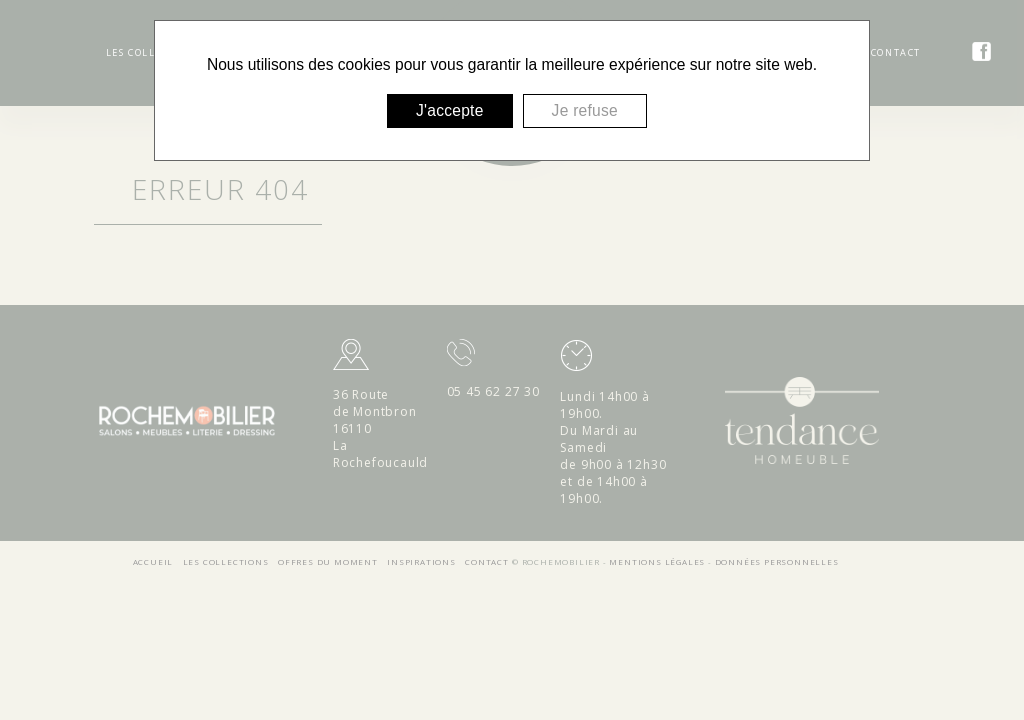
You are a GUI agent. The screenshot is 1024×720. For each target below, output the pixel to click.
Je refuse (585, 110)
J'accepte (450, 110)
